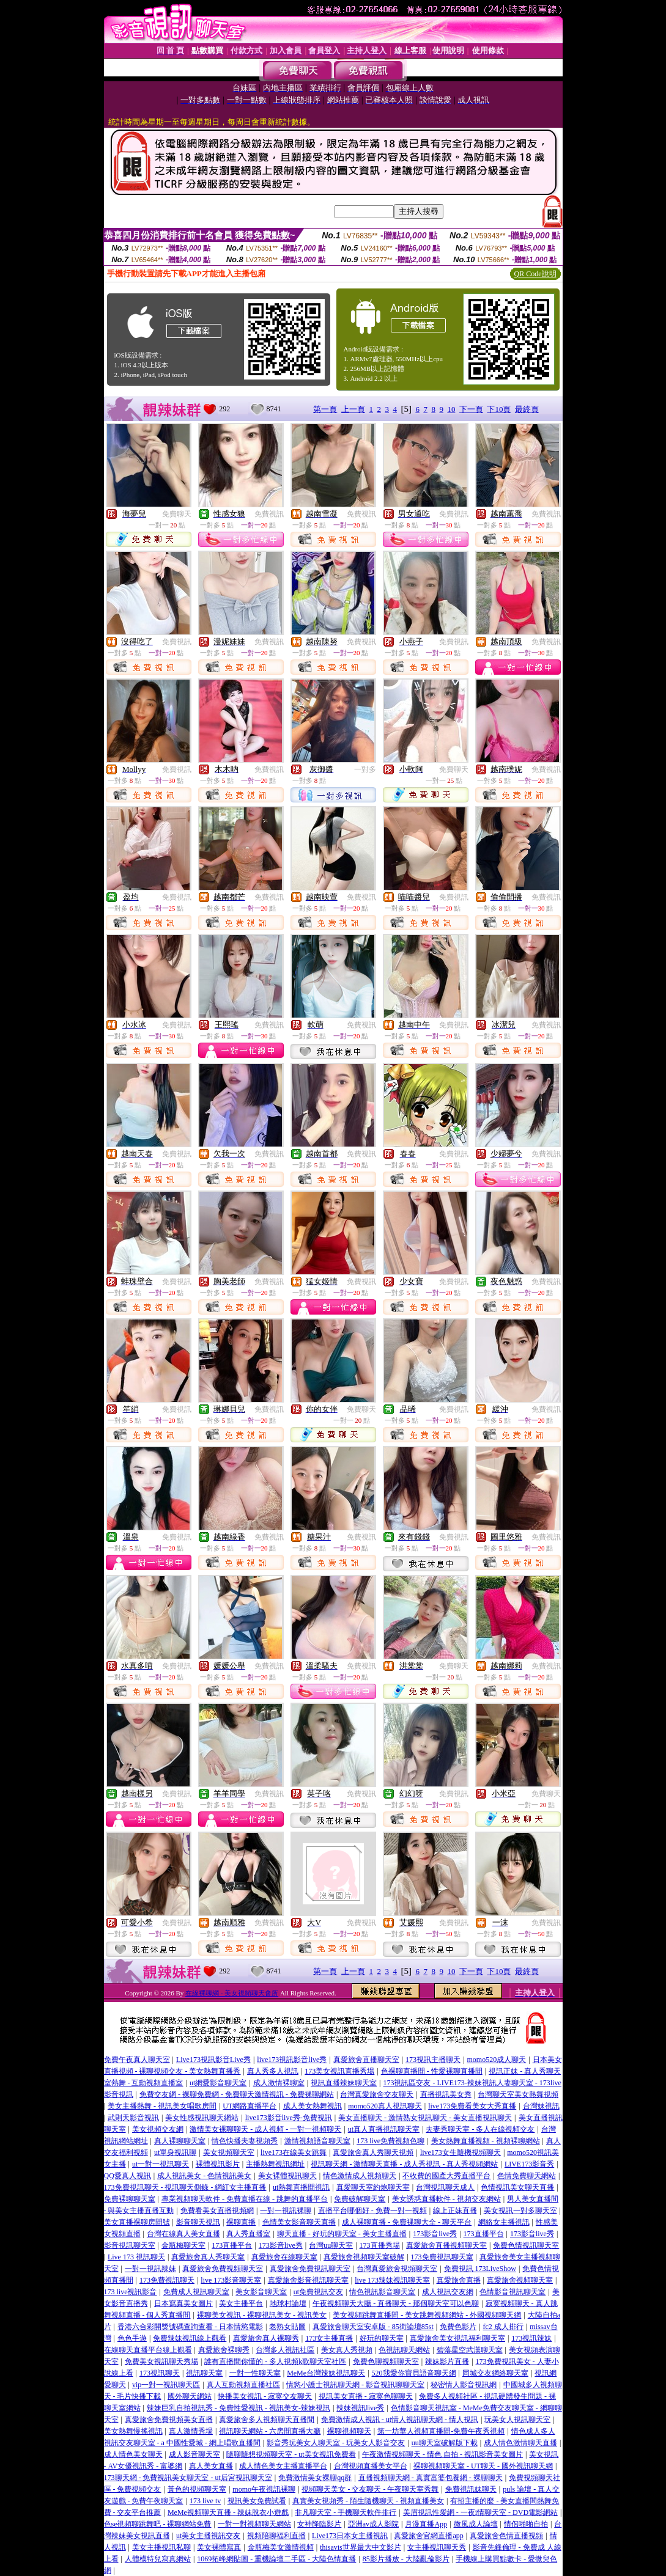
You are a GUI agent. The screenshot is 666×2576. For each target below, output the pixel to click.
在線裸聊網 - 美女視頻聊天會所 (231, 1993)
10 (451, 409)
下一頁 (471, 409)
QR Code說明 (535, 274)
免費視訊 (269, 514)
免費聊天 (176, 514)
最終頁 (527, 409)
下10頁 (499, 409)
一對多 (365, 769)
